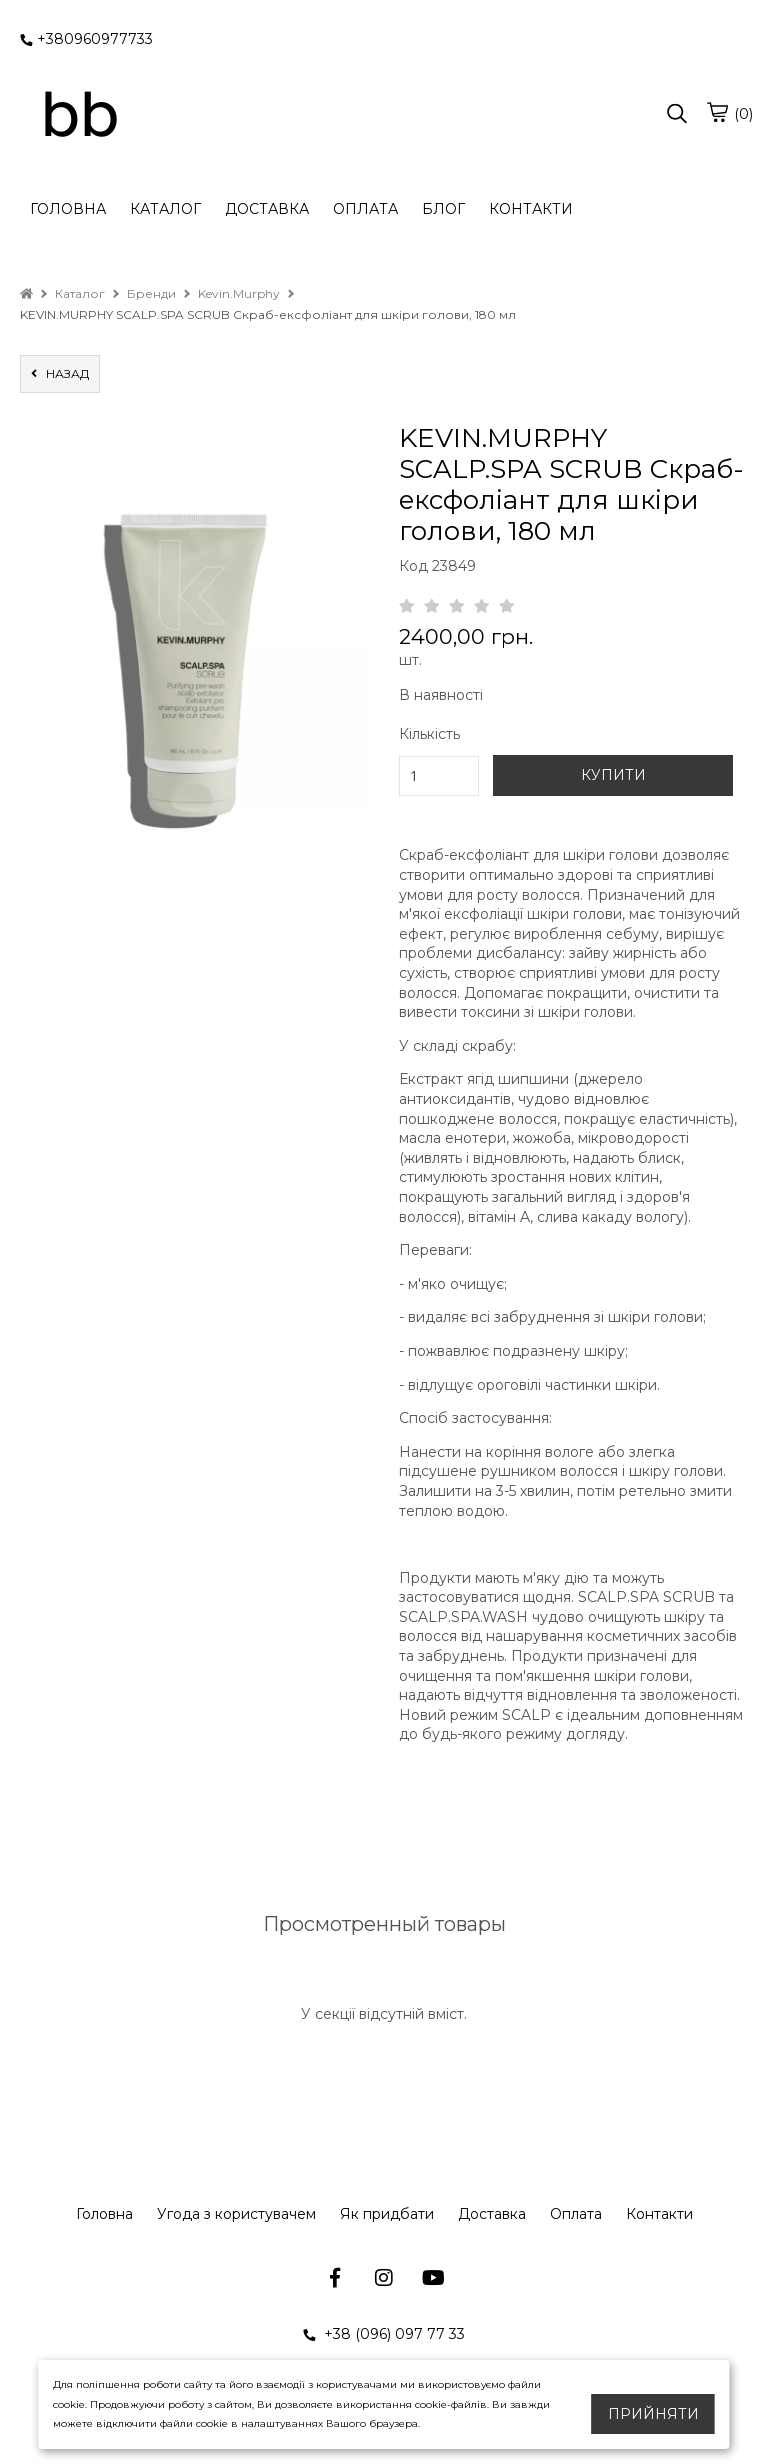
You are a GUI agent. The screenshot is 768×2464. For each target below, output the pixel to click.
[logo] (80, 115)
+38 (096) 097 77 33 (384, 2334)
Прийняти (653, 2414)
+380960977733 (86, 39)
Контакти (659, 2214)
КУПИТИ (613, 775)
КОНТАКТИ (531, 209)
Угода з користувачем (236, 2214)
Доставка (492, 2214)
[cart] (717, 112)
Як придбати (387, 2214)
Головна (104, 2214)
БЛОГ (443, 209)
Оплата (576, 2214)
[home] (26, 293)
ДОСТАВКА (267, 209)
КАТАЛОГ (165, 209)
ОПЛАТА (365, 209)
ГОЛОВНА (68, 209)
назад (60, 373)
